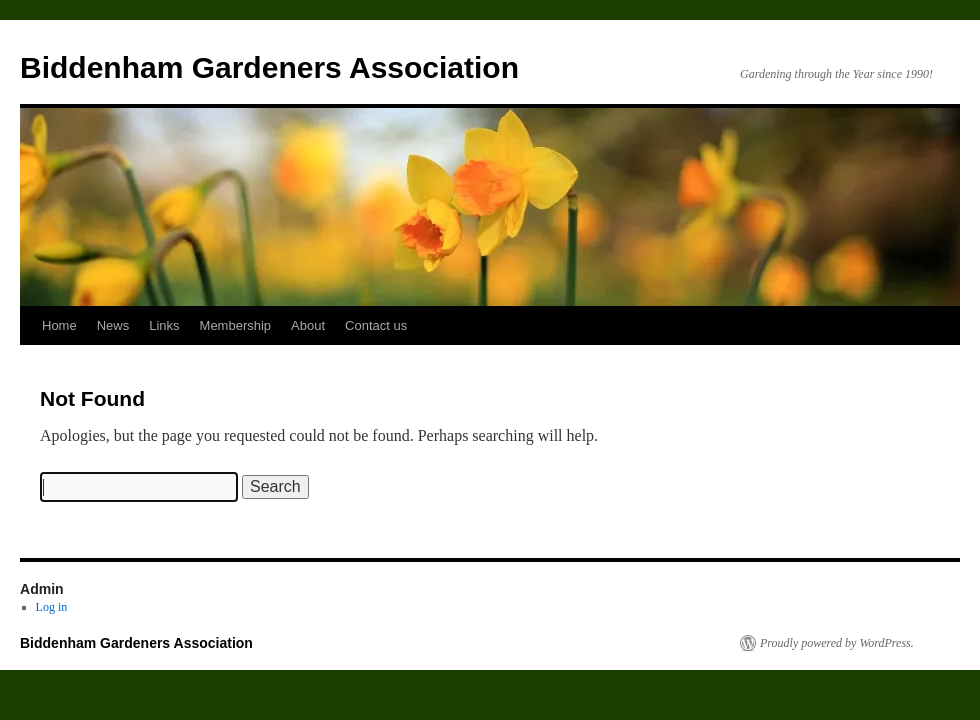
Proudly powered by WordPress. (837, 643)
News (113, 325)
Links (164, 325)
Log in (52, 607)
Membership (236, 325)
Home (59, 325)
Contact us (376, 325)
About (308, 325)
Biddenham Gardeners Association (269, 67)
